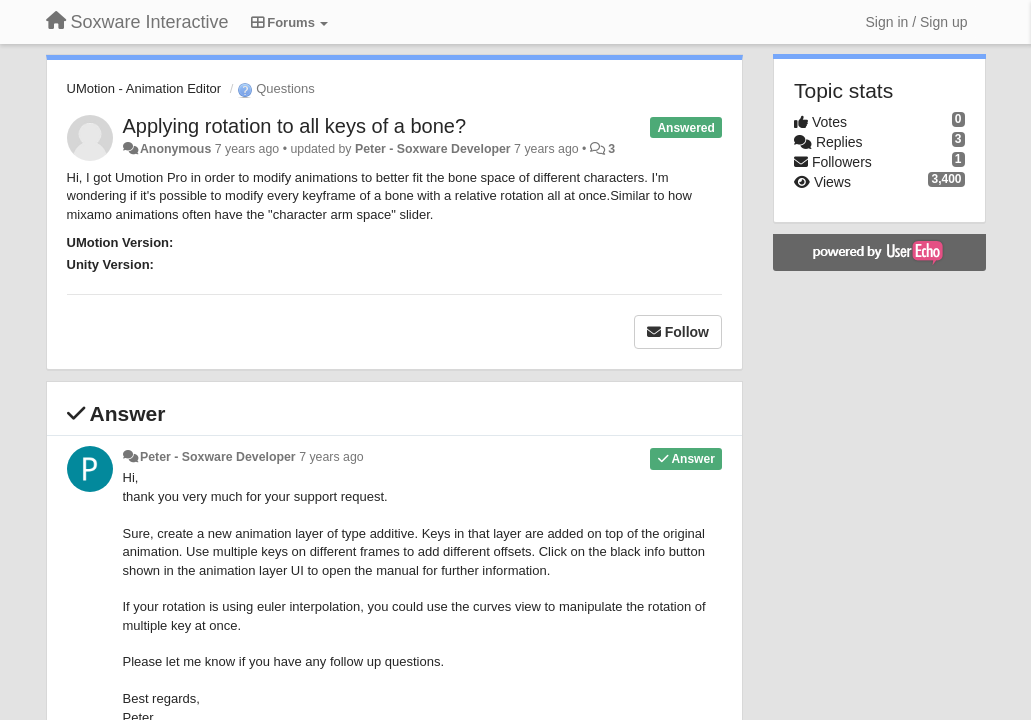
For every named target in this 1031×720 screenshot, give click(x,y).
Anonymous (175, 149)
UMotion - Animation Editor (144, 88)
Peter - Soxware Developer (433, 149)
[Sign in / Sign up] (917, 22)
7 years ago (331, 457)
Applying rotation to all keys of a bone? (295, 126)
